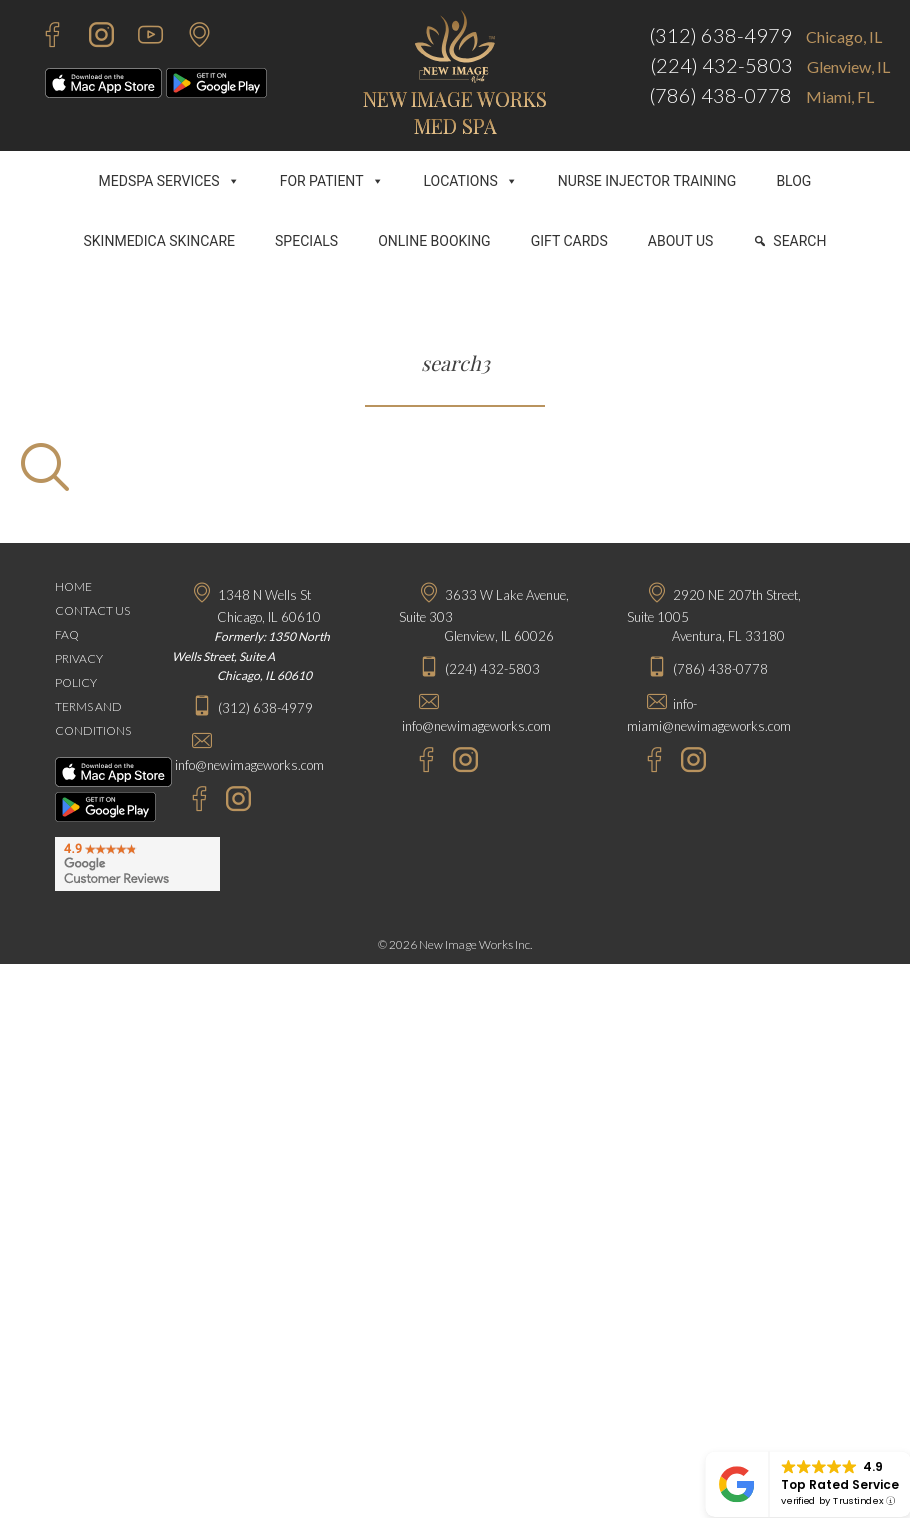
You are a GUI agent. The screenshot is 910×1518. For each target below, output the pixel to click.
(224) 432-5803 (721, 65)
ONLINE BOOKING (434, 241)
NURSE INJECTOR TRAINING (647, 181)
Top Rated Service (840, 1484)
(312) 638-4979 (720, 35)
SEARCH (799, 241)
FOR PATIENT (332, 181)
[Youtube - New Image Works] (140, 37)
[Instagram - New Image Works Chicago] (233, 801)
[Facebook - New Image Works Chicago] (189, 801)
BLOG (793, 181)
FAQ (67, 634)
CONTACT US (92, 610)
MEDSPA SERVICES (169, 181)
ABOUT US (681, 241)
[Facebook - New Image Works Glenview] (416, 762)
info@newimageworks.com (249, 765)
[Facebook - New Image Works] (42, 37)
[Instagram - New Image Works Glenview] (460, 762)
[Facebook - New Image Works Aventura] (644, 762)
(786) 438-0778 (720, 95)
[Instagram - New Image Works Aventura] (688, 762)
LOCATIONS (471, 181)
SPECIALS (306, 241)
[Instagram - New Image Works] (91, 37)
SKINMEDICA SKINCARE (160, 241)
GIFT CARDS (569, 241)
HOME (73, 586)
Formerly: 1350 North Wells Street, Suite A (251, 656)
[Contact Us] (189, 37)
